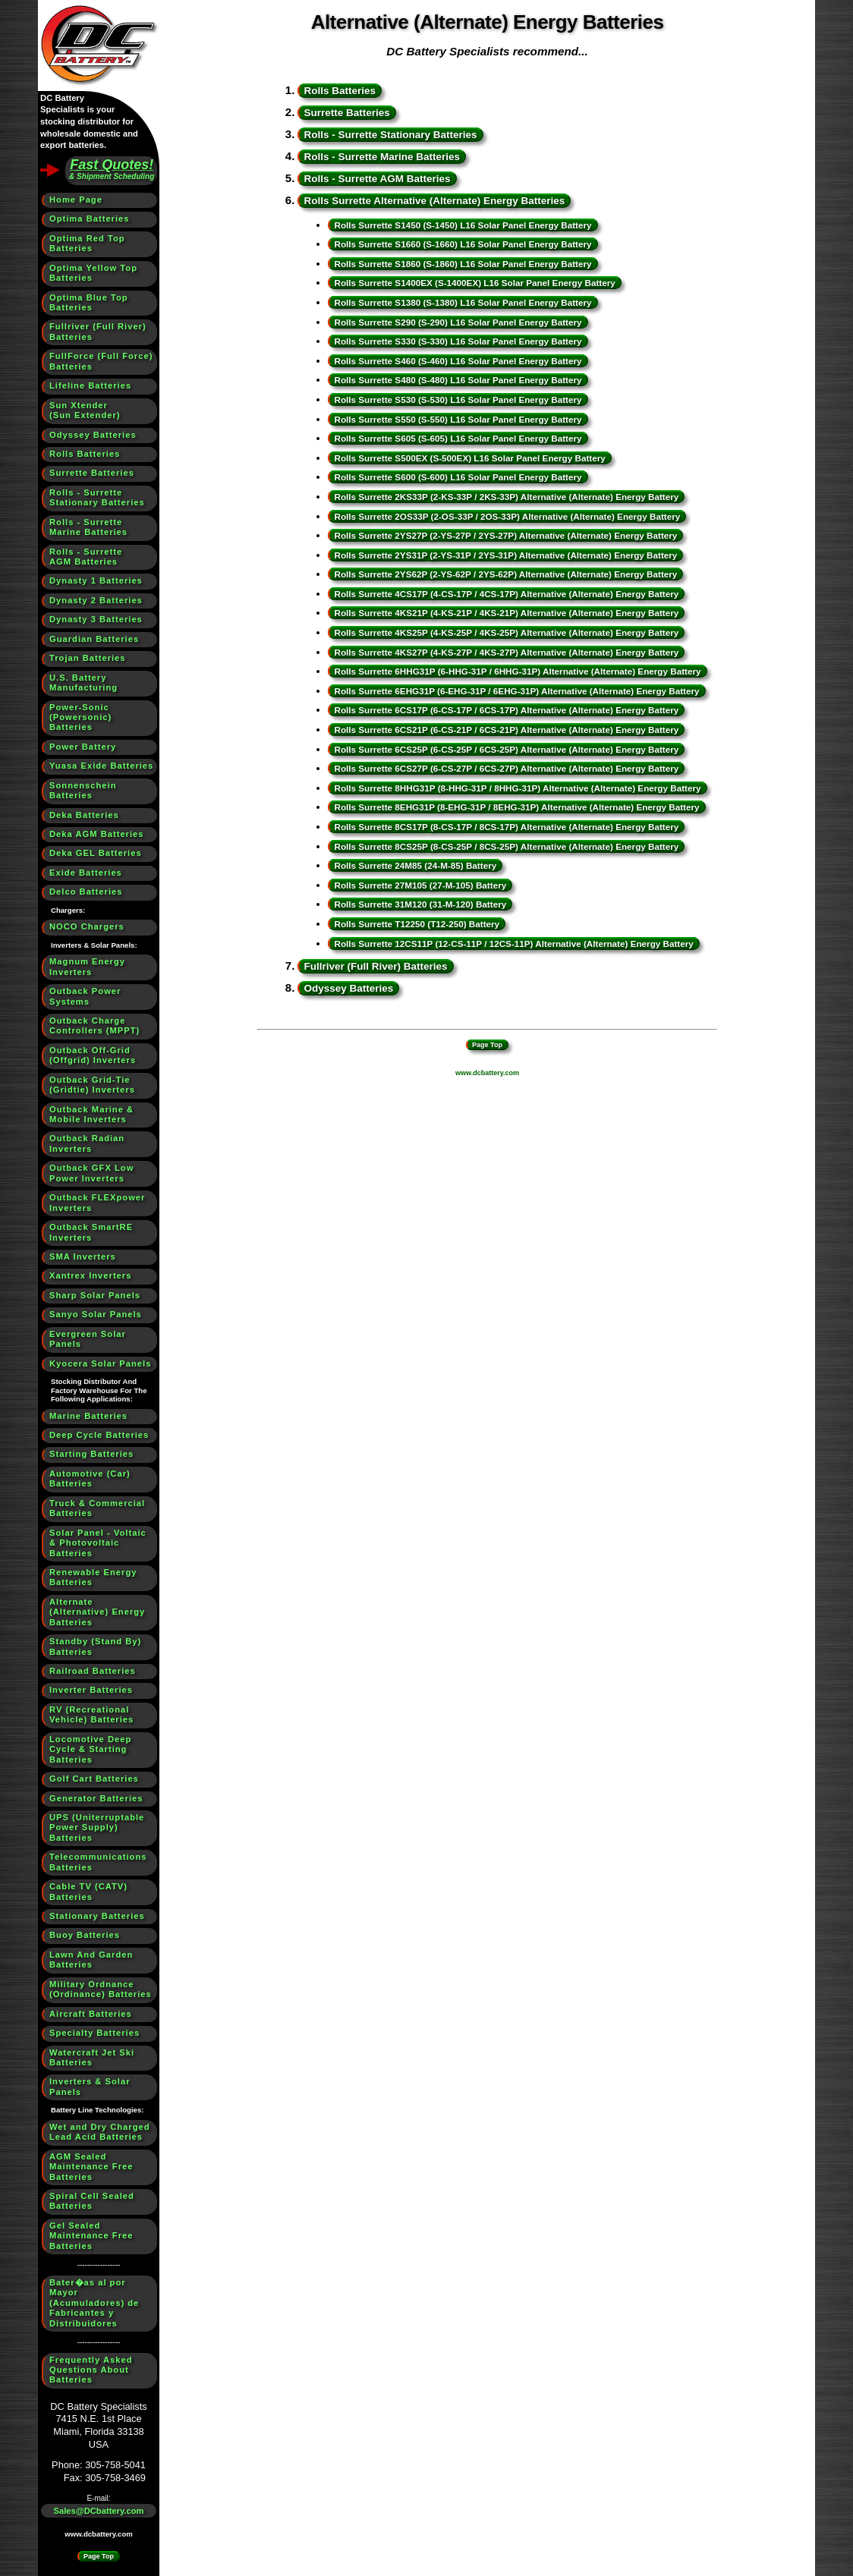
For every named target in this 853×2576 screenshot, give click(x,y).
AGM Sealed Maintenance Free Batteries (91, 2166)
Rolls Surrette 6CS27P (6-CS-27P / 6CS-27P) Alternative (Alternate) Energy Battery (506, 768)
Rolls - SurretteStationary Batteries (97, 497)
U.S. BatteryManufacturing (83, 682)
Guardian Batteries (94, 638)
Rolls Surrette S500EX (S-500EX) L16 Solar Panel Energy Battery (469, 458)
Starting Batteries (91, 1453)
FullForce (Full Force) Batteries (101, 360)
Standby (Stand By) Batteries (95, 1646)
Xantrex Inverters (90, 1275)
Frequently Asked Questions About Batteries (90, 2370)
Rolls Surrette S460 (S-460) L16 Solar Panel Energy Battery (457, 361)
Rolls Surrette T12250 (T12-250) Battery (416, 924)
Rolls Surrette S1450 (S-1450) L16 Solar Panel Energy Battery (462, 225)
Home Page (75, 199)
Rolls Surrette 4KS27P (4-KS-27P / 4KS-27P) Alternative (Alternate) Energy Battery (506, 652)
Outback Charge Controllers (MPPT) (94, 1025)
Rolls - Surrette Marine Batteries (382, 156)
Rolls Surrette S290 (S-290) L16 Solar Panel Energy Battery (457, 322)
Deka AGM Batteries (96, 833)
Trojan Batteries (87, 657)
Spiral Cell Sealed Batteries (91, 2200)
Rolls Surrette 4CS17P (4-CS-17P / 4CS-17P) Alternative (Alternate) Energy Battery (506, 594)
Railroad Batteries (92, 1670)
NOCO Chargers (86, 926)
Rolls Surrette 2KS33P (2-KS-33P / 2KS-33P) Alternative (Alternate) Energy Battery (506, 497)
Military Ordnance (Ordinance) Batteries (100, 1989)
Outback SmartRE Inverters (91, 1231)
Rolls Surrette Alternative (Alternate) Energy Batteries (434, 200)
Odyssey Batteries (93, 434)
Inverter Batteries (91, 1689)
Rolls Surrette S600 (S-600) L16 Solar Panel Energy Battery (457, 477)
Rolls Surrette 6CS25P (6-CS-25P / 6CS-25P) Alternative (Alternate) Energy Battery (506, 749)
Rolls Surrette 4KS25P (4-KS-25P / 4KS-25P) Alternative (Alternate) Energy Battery (506, 632)
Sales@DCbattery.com (99, 2510)
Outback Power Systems (85, 995)
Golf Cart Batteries (94, 1778)
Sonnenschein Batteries (82, 790)
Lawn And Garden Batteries (91, 1959)
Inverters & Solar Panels (90, 2086)
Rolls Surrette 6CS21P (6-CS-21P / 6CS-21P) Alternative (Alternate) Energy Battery (506, 729)
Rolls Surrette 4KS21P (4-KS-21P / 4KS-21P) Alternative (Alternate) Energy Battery (506, 613)
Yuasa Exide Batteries (101, 765)
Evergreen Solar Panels (87, 1338)
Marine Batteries (88, 1415)
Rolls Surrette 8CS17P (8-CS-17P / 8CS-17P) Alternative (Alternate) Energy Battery (506, 827)
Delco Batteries (85, 891)
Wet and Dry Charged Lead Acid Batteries (99, 2131)
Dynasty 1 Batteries (96, 580)
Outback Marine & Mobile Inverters (91, 1114)
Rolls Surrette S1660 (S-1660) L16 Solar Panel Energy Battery (462, 244)
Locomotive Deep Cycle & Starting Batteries (90, 1749)
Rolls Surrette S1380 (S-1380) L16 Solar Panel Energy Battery (462, 302)
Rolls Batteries (84, 453)
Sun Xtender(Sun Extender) (85, 410)
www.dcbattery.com (99, 2534)
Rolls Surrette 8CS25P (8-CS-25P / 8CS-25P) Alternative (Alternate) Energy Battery (506, 846)
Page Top (98, 2556)
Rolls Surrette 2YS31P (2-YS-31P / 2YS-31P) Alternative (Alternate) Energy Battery (505, 555)
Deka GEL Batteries (95, 852)
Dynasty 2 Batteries (96, 600)
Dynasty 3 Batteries (96, 619)
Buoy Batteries (84, 1934)
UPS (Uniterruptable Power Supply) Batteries (96, 1827)
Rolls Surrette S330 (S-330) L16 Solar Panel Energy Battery (457, 341)
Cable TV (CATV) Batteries (88, 1891)
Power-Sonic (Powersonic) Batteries (80, 717)
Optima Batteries (89, 218)
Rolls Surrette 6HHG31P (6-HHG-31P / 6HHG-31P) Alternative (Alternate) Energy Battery (517, 671)
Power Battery (82, 746)
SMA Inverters (82, 1256)
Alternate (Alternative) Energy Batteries (97, 1612)
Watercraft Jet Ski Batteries (91, 2057)
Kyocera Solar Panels (100, 1363)
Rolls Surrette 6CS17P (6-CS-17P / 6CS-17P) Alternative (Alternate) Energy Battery (506, 710)
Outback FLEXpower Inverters (97, 1202)
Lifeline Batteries (90, 385)
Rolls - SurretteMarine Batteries (88, 526)
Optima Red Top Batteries (87, 243)
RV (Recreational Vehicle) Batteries (91, 1714)
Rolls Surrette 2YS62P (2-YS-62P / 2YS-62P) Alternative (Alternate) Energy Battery (505, 574)
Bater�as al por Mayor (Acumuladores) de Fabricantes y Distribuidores (94, 2303)
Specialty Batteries (94, 2032)
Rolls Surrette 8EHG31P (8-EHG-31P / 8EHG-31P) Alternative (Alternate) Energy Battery (516, 807)
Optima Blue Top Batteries (88, 302)
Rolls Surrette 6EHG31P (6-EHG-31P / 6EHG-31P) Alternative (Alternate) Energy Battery (516, 691)
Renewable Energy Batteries (93, 1577)
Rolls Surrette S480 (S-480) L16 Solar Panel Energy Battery (457, 380)
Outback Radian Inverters (86, 1143)
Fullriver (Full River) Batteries (97, 331)
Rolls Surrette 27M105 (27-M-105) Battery (420, 885)
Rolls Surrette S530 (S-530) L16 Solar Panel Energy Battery (457, 399)
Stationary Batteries (97, 1915)
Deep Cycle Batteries (99, 1434)
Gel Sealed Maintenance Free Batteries (91, 2235)
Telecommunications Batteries (97, 1861)
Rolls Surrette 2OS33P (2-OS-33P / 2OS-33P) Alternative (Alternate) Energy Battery (507, 516)
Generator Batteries (96, 1798)
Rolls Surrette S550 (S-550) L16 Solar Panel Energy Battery (457, 419)
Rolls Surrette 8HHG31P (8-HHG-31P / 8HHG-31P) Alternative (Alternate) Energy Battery (517, 788)
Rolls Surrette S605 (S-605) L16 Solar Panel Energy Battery (457, 438)
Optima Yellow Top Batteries (93, 272)
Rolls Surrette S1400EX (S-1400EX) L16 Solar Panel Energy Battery (474, 283)
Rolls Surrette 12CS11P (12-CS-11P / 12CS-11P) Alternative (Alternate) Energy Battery (513, 943)
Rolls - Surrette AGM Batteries (377, 178)
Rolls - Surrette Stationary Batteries (390, 134)
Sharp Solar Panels (94, 1295)
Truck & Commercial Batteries (97, 1508)
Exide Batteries (85, 872)
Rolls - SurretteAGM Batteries (85, 556)
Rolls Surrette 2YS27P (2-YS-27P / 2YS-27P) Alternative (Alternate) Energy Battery (505, 535)
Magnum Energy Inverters (87, 966)
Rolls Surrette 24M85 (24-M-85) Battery (415, 865)
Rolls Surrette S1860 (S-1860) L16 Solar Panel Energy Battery (462, 264)
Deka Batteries (84, 814)
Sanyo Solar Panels (95, 1314)
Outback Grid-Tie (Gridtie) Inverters (92, 1084)
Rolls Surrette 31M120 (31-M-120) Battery (420, 904)
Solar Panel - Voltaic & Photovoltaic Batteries (97, 1543)
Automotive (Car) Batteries (90, 1478)
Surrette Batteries (91, 472)
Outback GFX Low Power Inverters (91, 1172)
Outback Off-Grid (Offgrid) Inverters (92, 1055)
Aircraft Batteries (90, 2013)
